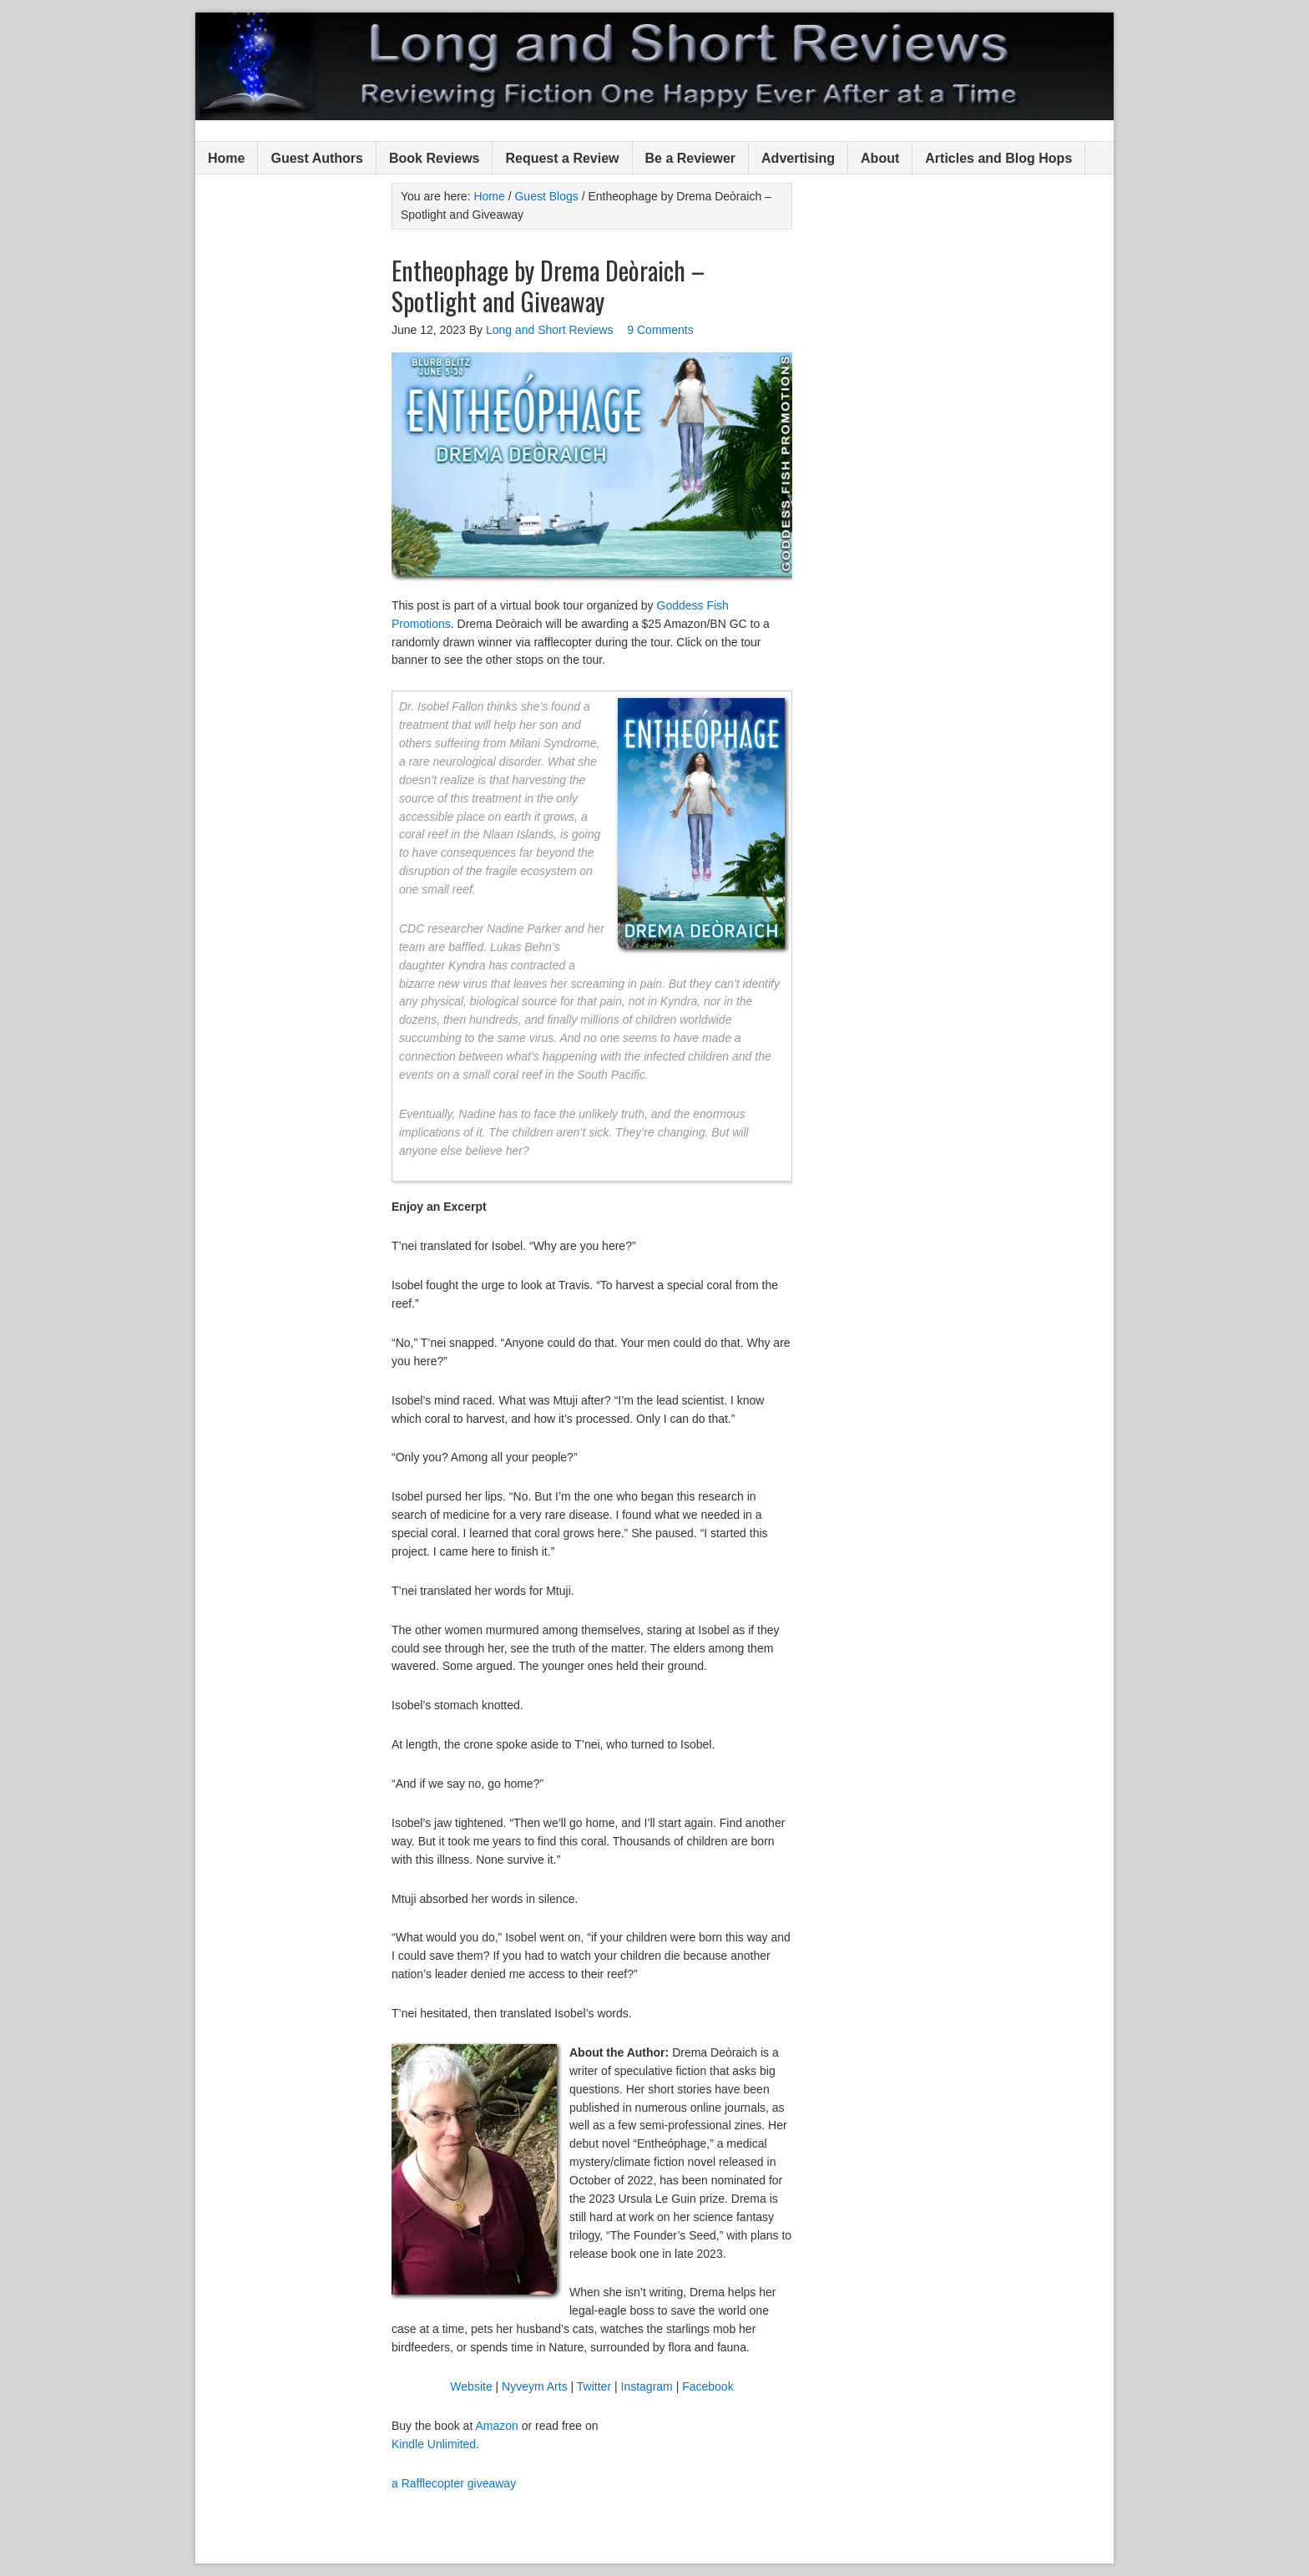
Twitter (594, 2386)
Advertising (798, 158)
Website (471, 2386)
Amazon (496, 2425)
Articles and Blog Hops (998, 158)
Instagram (647, 2386)
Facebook (707, 2386)
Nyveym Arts (535, 2386)
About (880, 158)
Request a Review (562, 158)
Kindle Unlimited (434, 2444)
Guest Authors (316, 158)
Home (226, 158)
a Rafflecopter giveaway (454, 2483)
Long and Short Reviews (654, 66)
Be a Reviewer (690, 158)
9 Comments (660, 330)
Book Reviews (434, 158)
